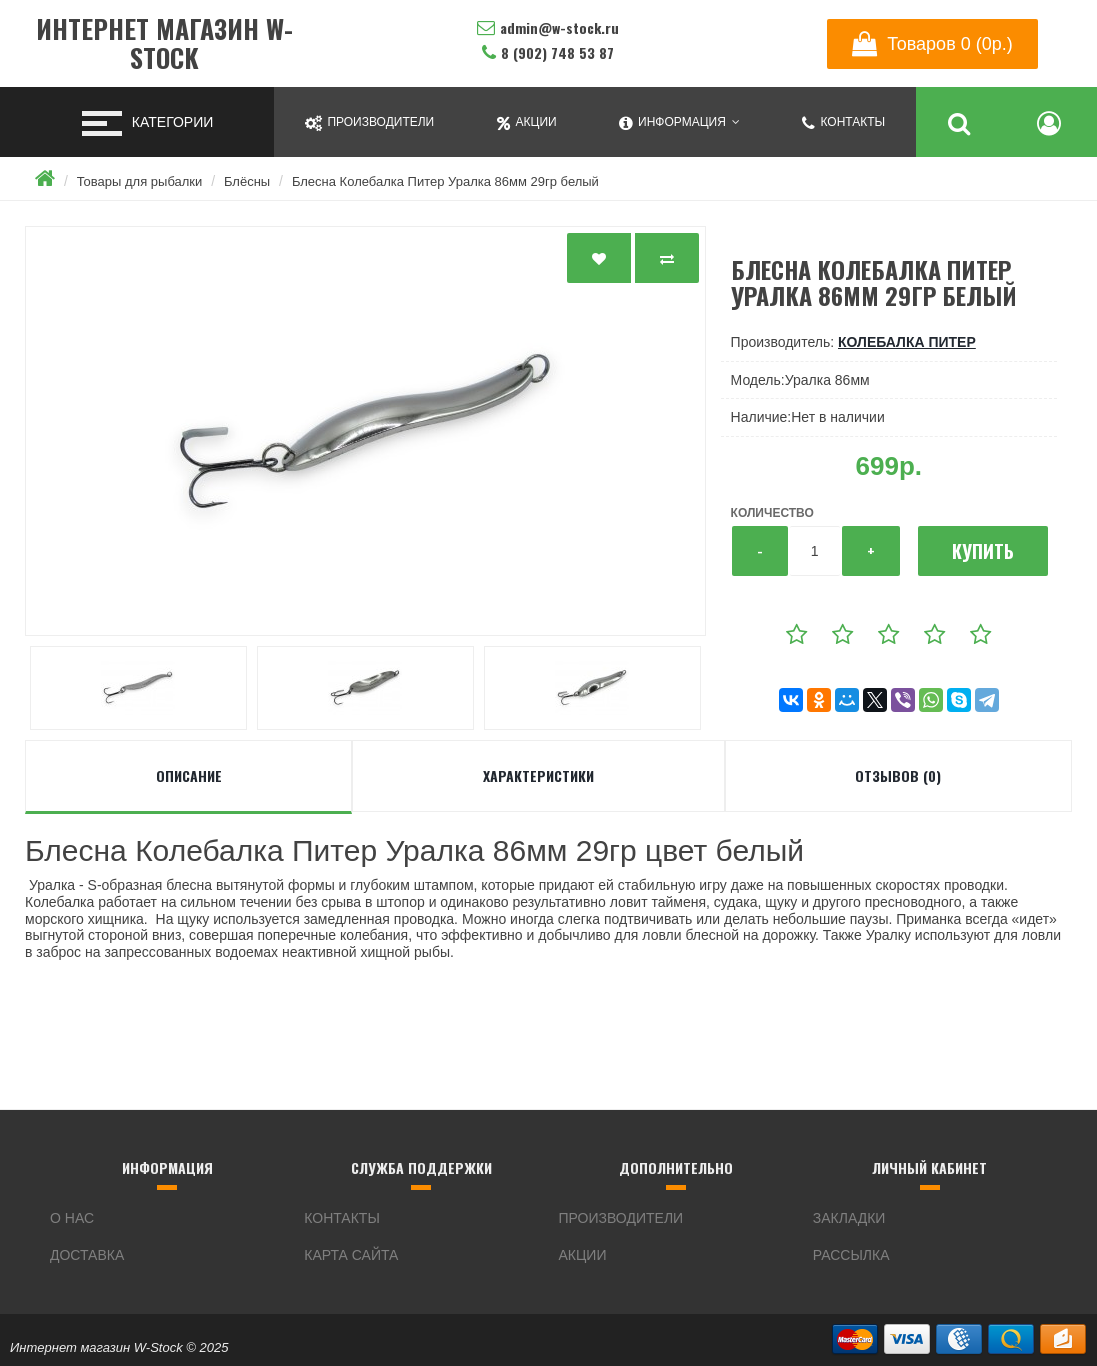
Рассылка (851, 1255)
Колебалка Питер (907, 342)
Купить (983, 551)
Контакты (342, 1218)
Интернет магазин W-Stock (164, 43)
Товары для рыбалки (140, 181)
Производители (621, 1218)
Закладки (849, 1218)
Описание (189, 775)
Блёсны (247, 181)
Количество (772, 513)
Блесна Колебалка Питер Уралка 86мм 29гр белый (445, 181)
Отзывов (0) (898, 775)
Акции (583, 1255)
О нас (72, 1218)
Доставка (87, 1255)
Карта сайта (351, 1255)
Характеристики (538, 775)
